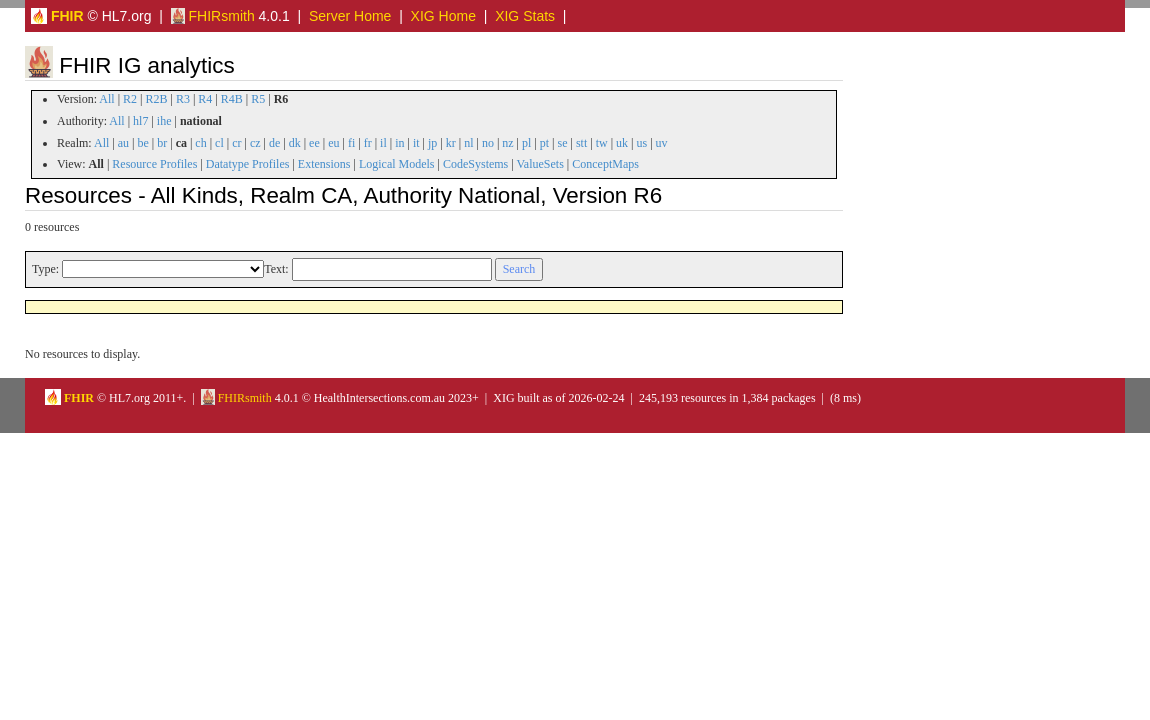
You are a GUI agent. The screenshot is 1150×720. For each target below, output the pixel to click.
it (416, 143)
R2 (130, 99)
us (641, 143)
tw (602, 143)
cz (255, 143)
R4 (205, 99)
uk (622, 143)
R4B (232, 99)
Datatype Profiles (248, 164)
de (274, 143)
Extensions (324, 164)
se (563, 143)
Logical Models (397, 164)
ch (200, 143)
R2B (157, 99)
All (106, 99)
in (399, 143)
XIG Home (443, 16)
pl (526, 143)
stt (581, 143)
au (123, 143)
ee (314, 143)
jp (432, 143)
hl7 (140, 121)
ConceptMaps (605, 164)
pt (544, 143)
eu (333, 143)
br (162, 143)
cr (236, 143)
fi (351, 143)
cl (219, 143)
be (142, 143)
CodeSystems (475, 164)
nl (468, 143)
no (488, 143)
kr (451, 143)
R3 (183, 99)
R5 (258, 99)
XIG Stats (525, 16)
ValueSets (539, 164)
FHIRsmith (213, 16)
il (383, 143)
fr (368, 143)
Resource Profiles (154, 164)
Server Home (350, 16)
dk (295, 143)
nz (507, 143)
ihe (164, 121)
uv (662, 143)
